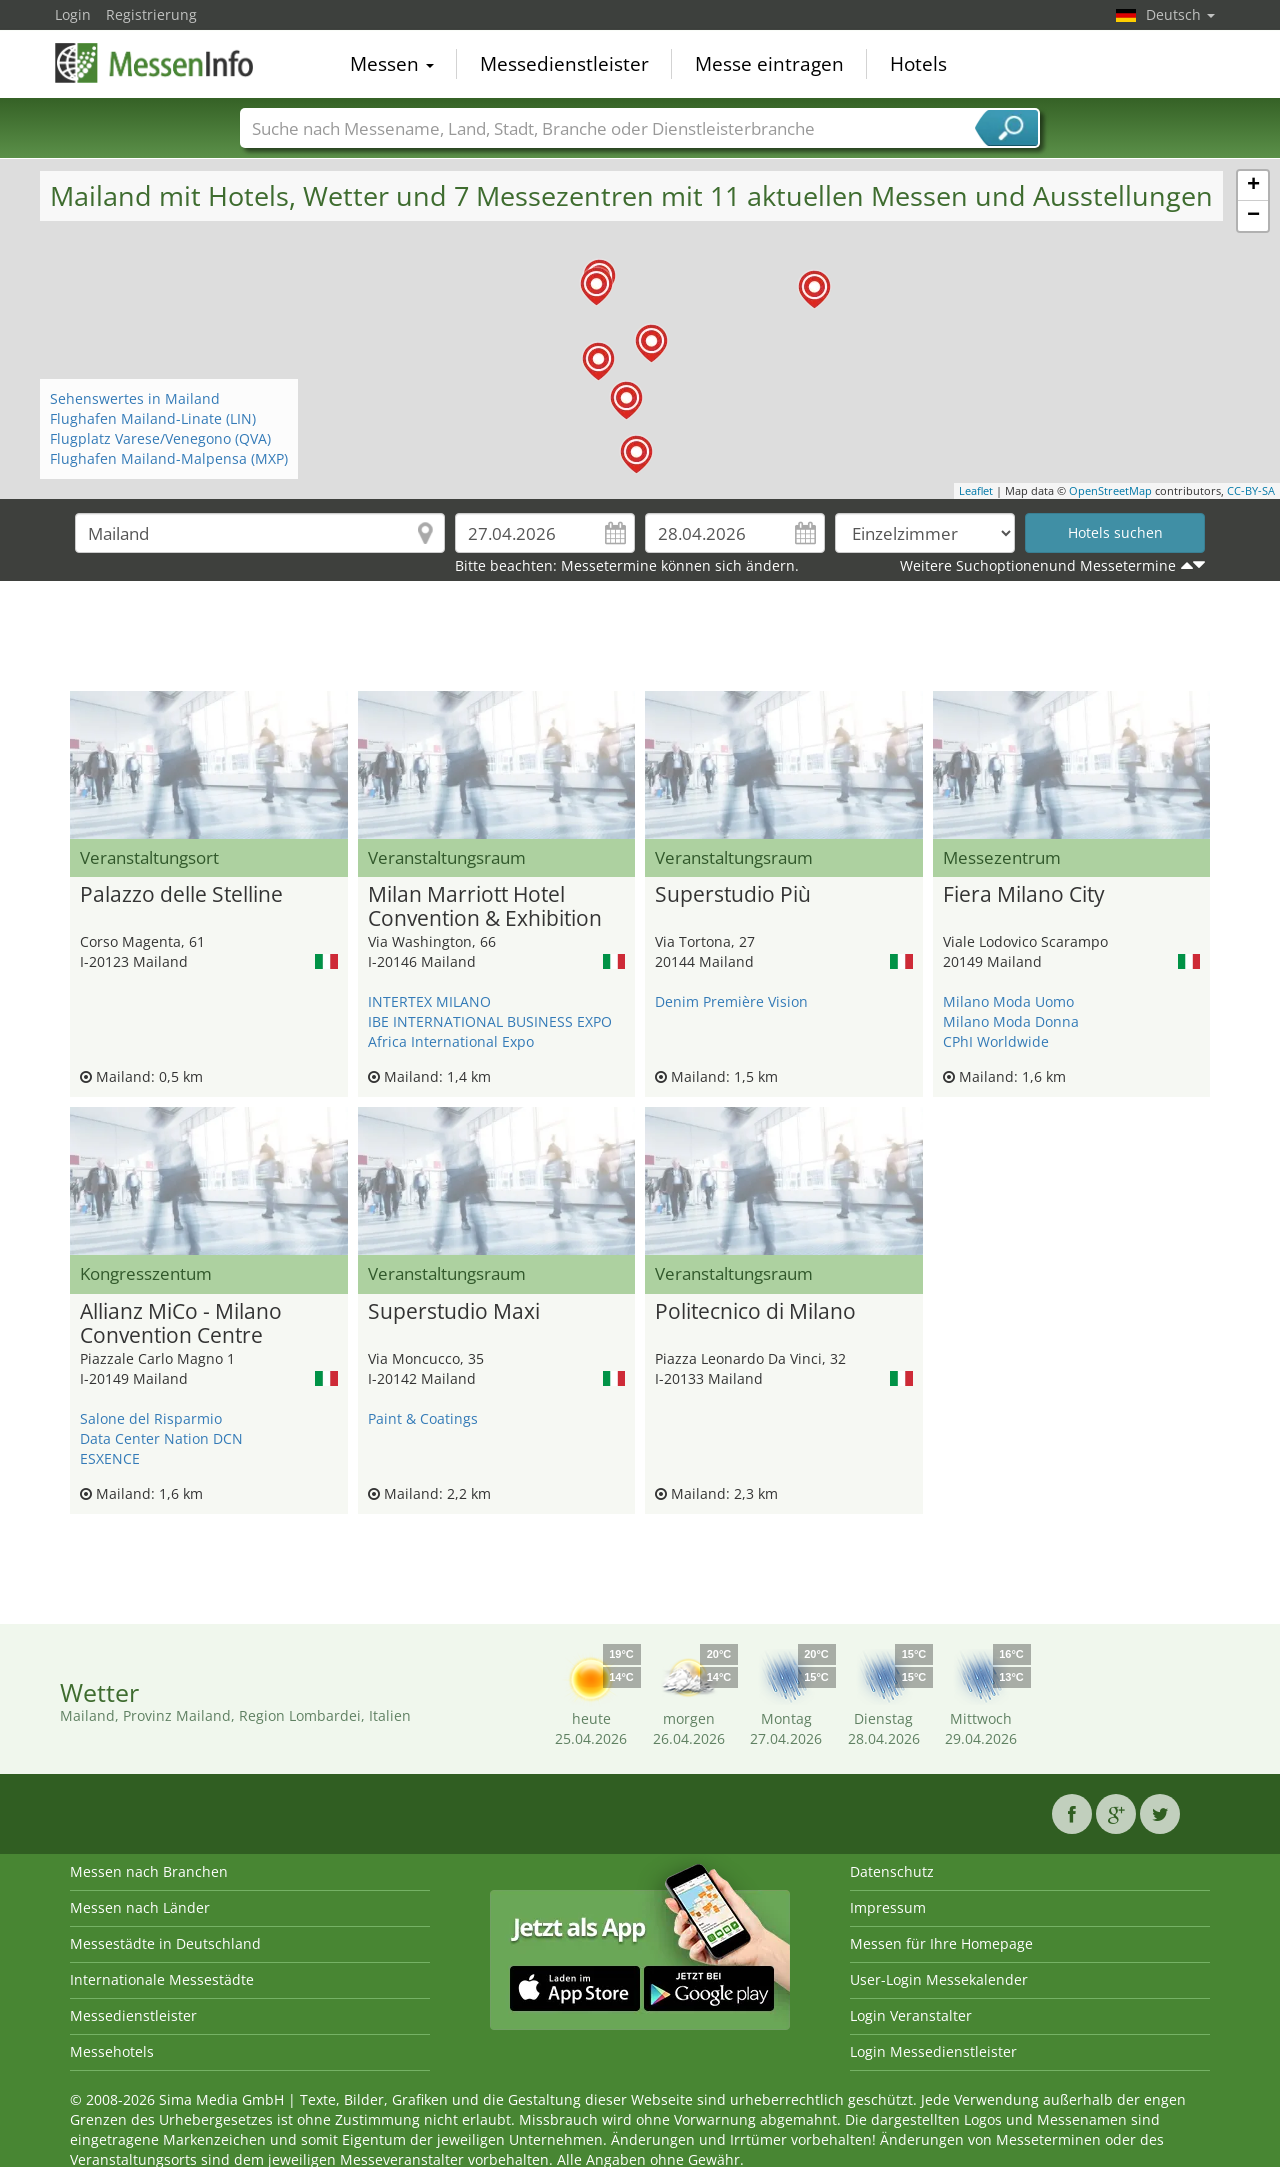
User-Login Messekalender (939, 1979)
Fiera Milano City (1024, 895)
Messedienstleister (564, 64)
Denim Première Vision (731, 1001)
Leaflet (976, 490)
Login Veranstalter (911, 2015)
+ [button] (1253, 186)
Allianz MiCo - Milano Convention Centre (181, 1324)
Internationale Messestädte (162, 1979)
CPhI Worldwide (996, 1041)
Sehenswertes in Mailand (135, 398)
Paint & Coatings (423, 1418)
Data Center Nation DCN (161, 1438)
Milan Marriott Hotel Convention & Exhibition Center (485, 907)
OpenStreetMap (1110, 490)
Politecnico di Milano (755, 1312)
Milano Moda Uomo (1008, 1001)
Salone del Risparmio (151, 1418)
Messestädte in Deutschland (165, 1943)
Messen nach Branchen (149, 1871)
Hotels (918, 64)
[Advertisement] (640, 641)
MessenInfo (155, 62)
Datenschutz (892, 1871)
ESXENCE (110, 1458)
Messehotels (112, 2051)
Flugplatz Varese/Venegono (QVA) (160, 438)
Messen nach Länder (140, 1907)
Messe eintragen (769, 64)
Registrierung (151, 14)
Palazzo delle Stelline (181, 895)
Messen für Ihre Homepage (941, 1943)
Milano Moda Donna (1011, 1021)
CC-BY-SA (1251, 490)
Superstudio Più (733, 895)
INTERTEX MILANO (429, 1001)
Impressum (888, 1907)
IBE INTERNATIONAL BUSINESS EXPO (490, 1021)
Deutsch (1180, 14)
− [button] (1253, 216)
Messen (392, 64)
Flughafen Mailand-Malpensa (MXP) (169, 458)
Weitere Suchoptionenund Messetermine (1038, 565)
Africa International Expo (451, 1041)
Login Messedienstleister (933, 2051)
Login (73, 14)
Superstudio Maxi (454, 1312)
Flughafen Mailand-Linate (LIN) (153, 418)
